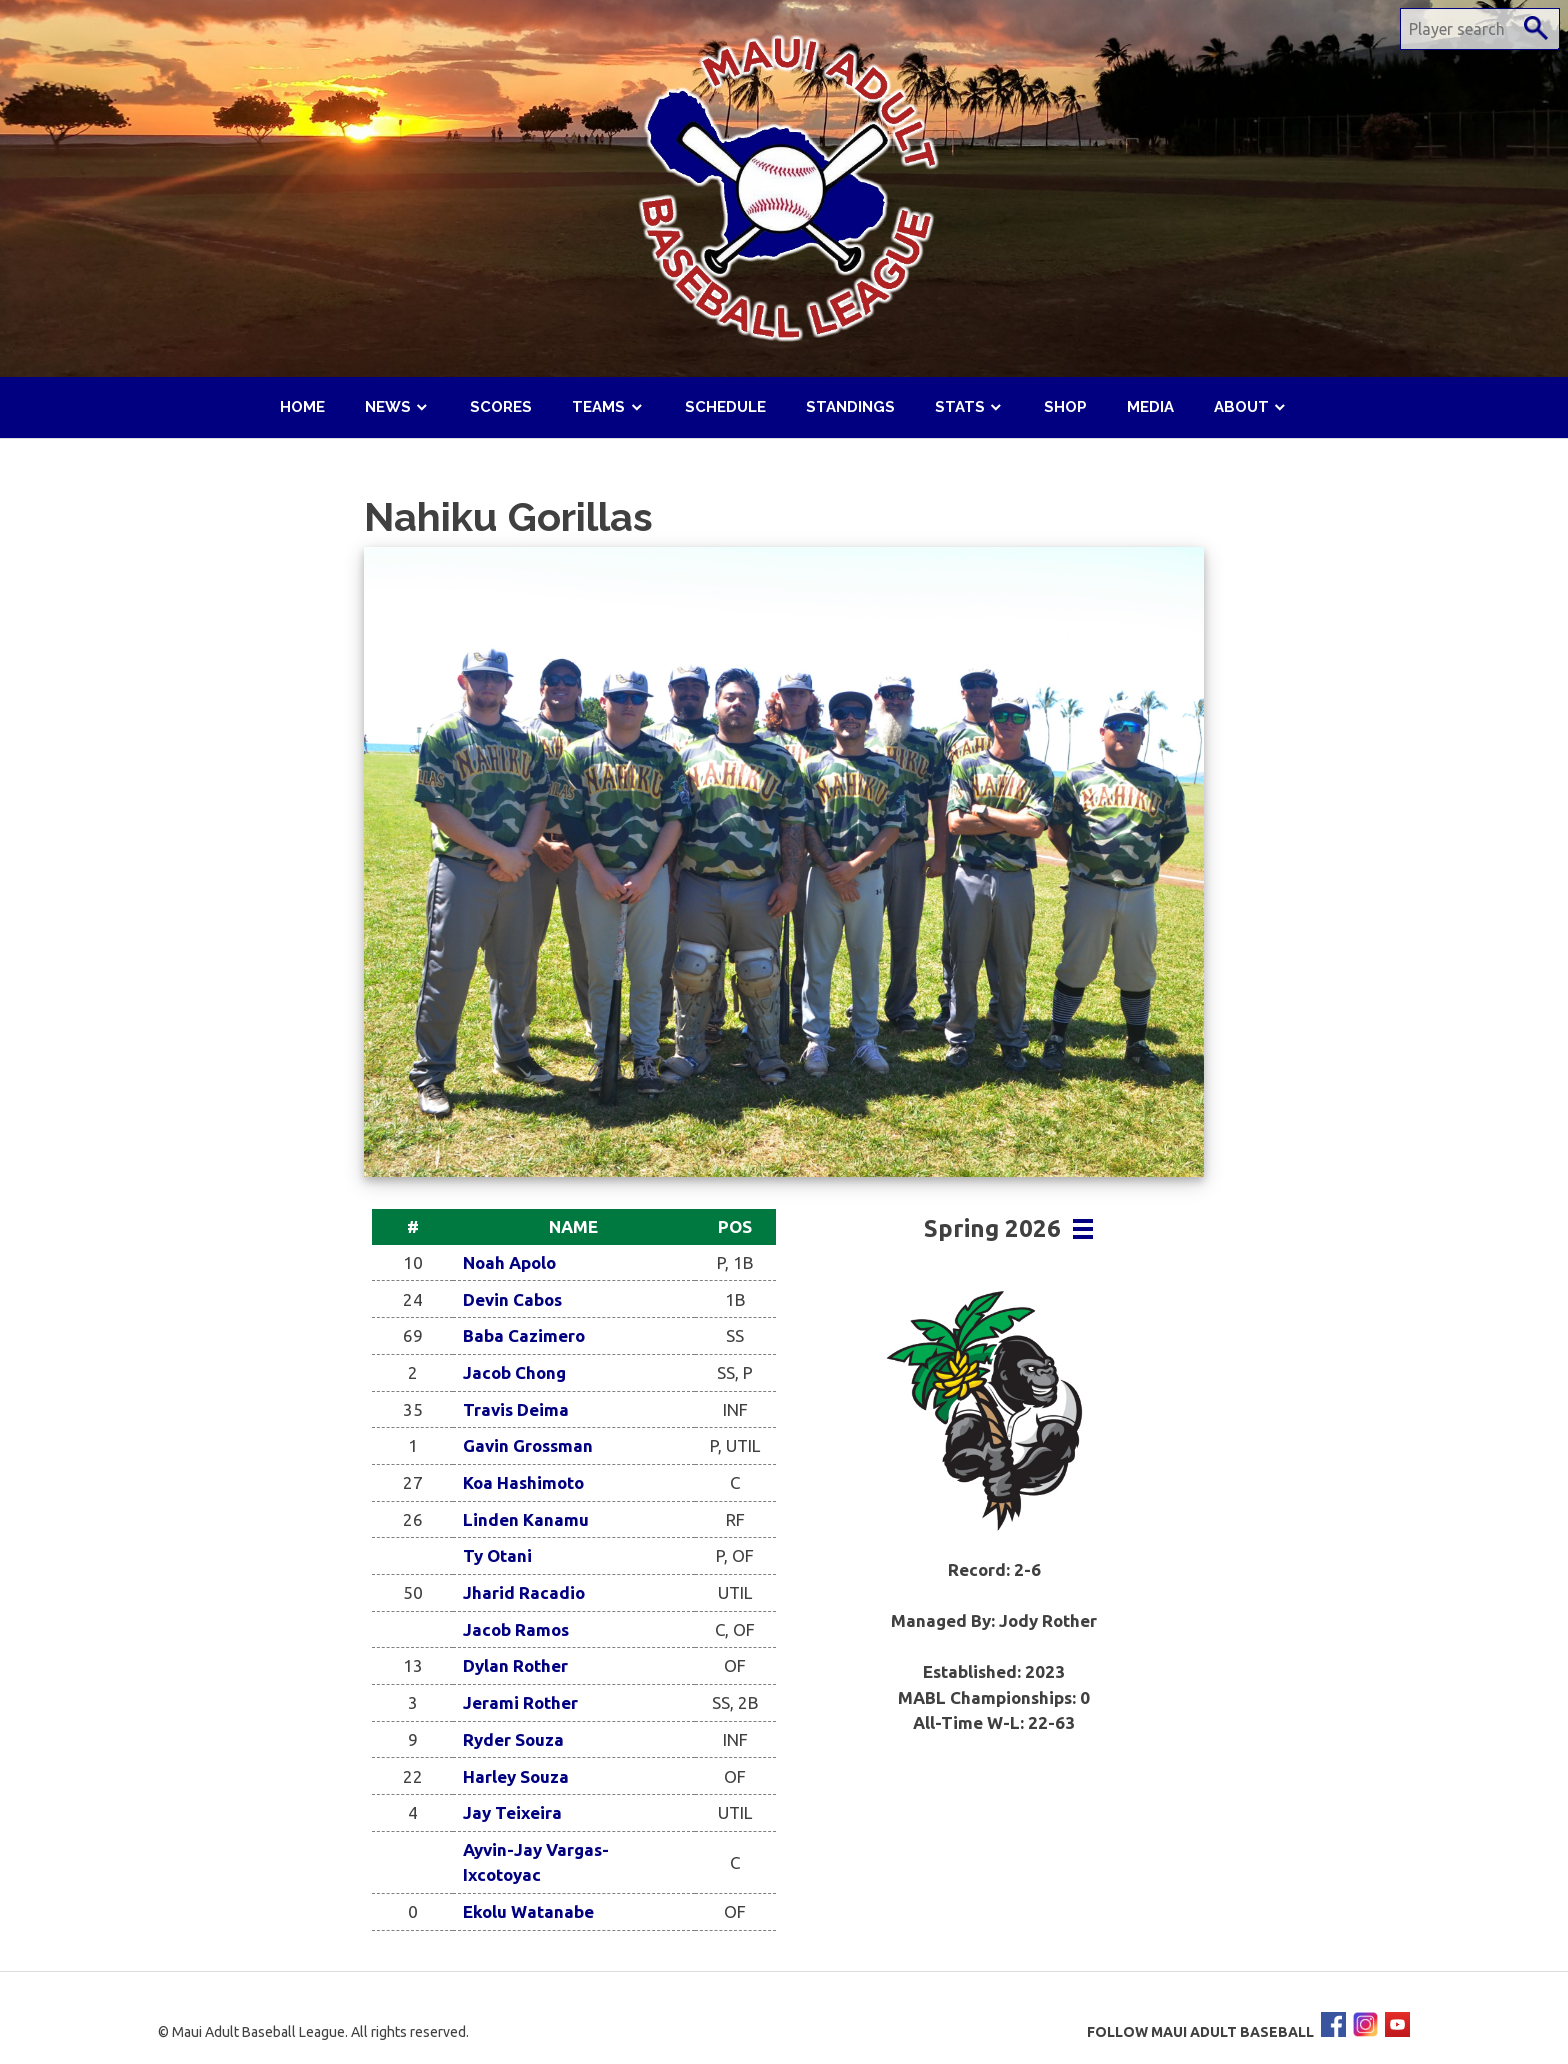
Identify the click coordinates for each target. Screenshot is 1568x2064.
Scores (501, 407)
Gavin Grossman (528, 1445)
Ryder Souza (513, 1739)
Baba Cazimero (524, 1335)
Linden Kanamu (526, 1519)
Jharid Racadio (524, 1592)
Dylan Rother (515, 1665)
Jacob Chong (514, 1372)
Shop (1065, 407)
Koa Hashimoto (523, 1482)
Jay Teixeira (512, 1812)
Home (302, 407)
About (1241, 407)
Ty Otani (497, 1555)
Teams (598, 407)
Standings (850, 407)
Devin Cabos (512, 1299)
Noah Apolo (509, 1262)
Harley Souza (516, 1776)
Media (1150, 407)
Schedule (725, 407)
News (388, 407)
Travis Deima (516, 1409)
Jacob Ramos (516, 1629)
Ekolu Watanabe (528, 1911)
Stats (960, 407)
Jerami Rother (520, 1702)
